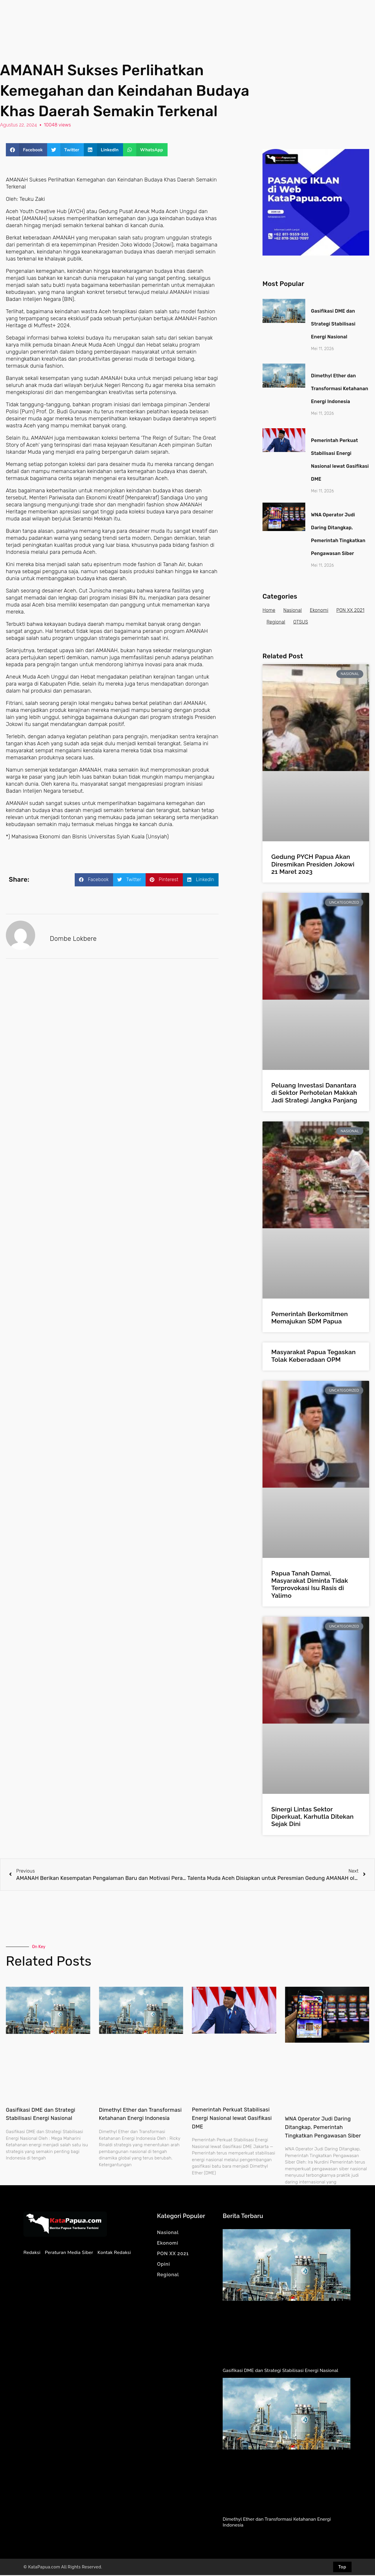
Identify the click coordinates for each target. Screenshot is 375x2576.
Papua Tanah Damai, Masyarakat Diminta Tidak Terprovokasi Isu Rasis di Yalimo (309, 1585)
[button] (26, 150)
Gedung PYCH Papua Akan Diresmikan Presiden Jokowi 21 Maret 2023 (312, 865)
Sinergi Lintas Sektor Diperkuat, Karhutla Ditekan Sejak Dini (312, 1817)
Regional (313, 623)
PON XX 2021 (281, 623)
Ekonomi (320, 611)
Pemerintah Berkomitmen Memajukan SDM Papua (309, 1318)
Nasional (293, 611)
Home (268, 611)
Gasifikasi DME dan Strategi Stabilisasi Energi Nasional (333, 324)
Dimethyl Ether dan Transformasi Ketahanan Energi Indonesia (339, 389)
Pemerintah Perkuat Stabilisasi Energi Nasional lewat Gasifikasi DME (232, 2118)
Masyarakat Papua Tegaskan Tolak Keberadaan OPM (313, 1356)
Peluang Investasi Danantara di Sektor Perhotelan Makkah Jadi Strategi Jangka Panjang (314, 1093)
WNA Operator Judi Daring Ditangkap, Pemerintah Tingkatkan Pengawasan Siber (323, 2128)
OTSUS (338, 623)
